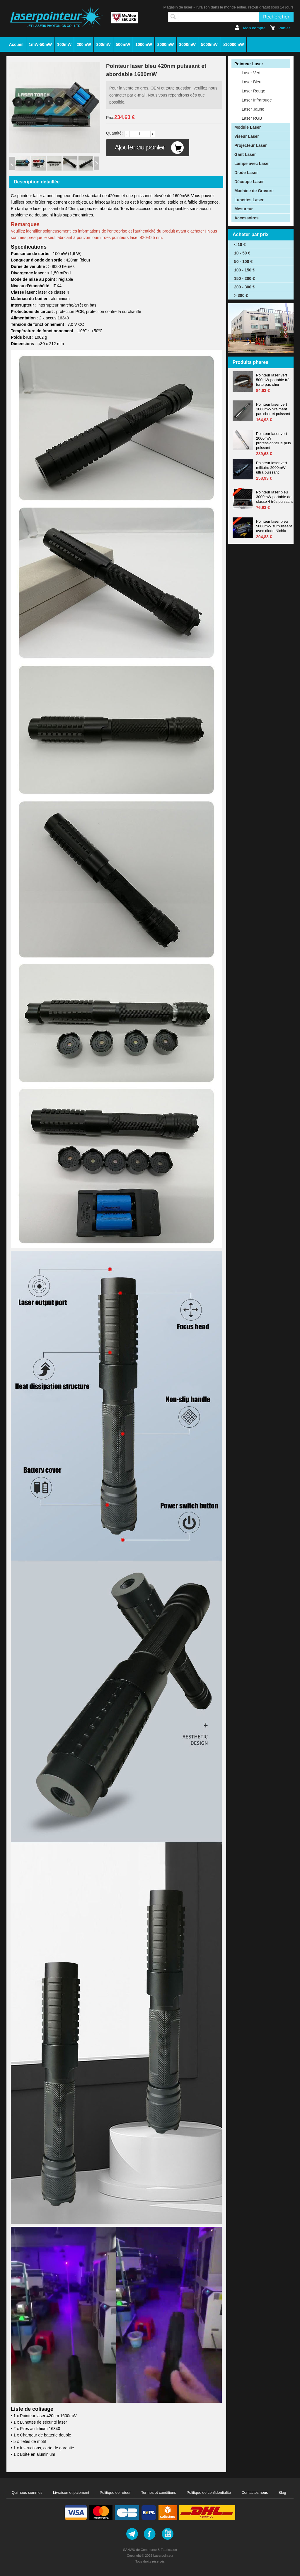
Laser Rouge (253, 91)
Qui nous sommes (27, 2492)
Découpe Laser (249, 181)
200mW (84, 44)
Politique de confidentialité (209, 2492)
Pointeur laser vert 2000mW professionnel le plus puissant (273, 440)
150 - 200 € (244, 278)
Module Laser (247, 127)
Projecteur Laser (250, 145)
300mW (103, 44)
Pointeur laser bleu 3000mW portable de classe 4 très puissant (274, 497)
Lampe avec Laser (252, 163)
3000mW (187, 44)
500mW (123, 44)
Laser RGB (252, 118)
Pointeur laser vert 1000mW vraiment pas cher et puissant (273, 409)
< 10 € (240, 244)
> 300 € (241, 295)
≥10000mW (233, 44)
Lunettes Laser (249, 199)
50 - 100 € (243, 261)
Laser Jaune (253, 109)
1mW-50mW (40, 44)
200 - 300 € (244, 287)
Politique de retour (115, 2492)
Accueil (16, 44)
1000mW (143, 44)
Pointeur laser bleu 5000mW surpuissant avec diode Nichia (274, 526)
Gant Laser (245, 154)
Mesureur (243, 209)
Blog (282, 2492)
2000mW (165, 44)
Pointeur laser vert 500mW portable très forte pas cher (274, 380)
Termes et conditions (158, 2492)
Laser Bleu (251, 82)
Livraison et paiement (71, 2492)
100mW (64, 44)
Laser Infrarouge (257, 100)
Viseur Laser (246, 136)
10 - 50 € (242, 253)
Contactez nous (254, 2492)
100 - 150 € (244, 270)
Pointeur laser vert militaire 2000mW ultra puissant (271, 467)
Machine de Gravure (254, 190)
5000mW (209, 44)
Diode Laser (246, 172)
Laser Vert (251, 72)
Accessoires (246, 218)
